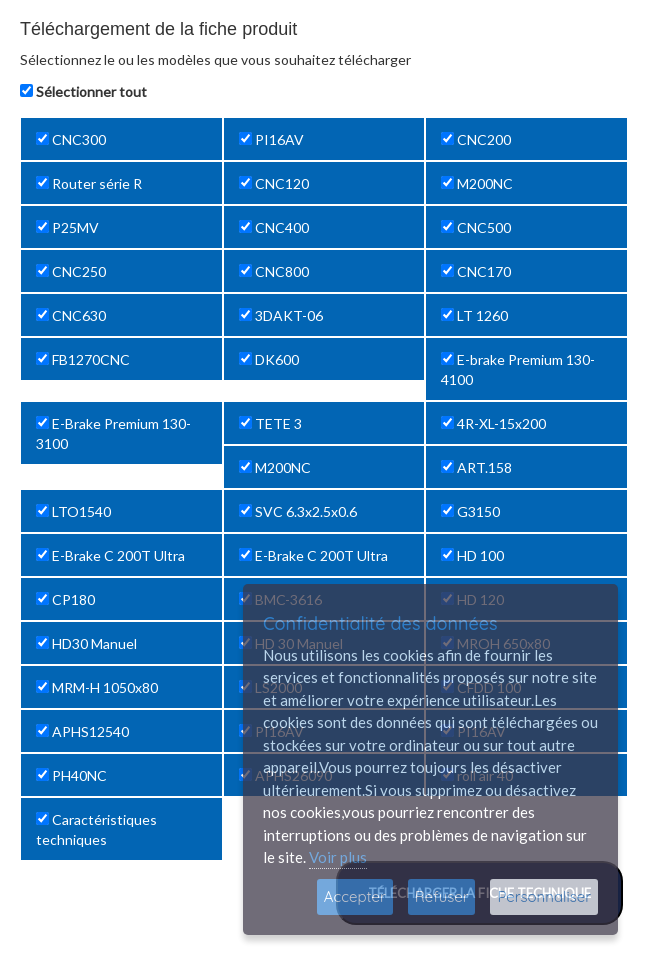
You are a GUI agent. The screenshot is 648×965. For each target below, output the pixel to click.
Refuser (442, 896)
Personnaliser (544, 896)
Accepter (355, 896)
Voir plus (338, 857)
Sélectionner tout (91, 91)
